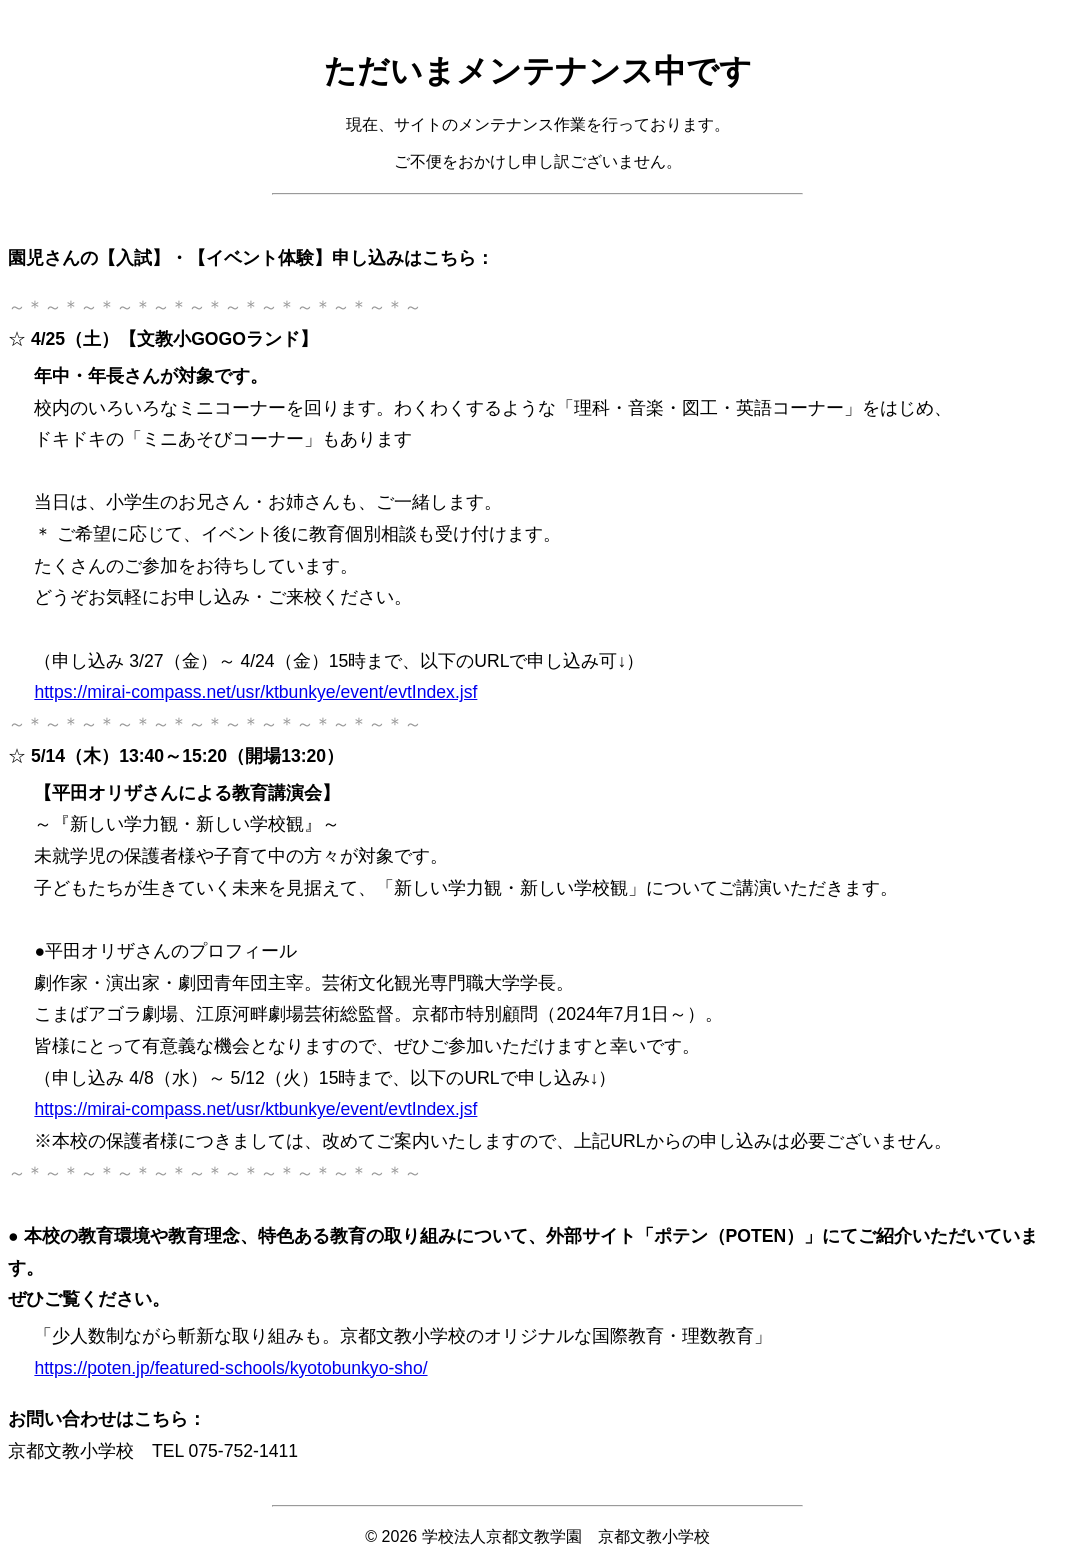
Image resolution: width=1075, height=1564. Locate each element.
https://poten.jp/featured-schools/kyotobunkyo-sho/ (230, 1368)
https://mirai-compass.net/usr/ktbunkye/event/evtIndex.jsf (255, 692)
